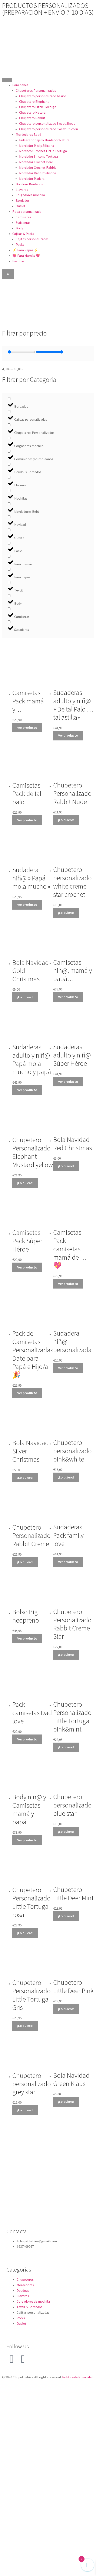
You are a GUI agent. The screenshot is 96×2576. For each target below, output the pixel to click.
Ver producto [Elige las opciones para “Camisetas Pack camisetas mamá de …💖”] (68, 1284)
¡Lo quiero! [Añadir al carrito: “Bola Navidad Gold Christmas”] (25, 997)
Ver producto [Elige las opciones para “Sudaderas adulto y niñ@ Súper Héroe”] (68, 1081)
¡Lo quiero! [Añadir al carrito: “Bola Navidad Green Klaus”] (66, 2101)
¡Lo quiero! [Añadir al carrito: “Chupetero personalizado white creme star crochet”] (66, 912)
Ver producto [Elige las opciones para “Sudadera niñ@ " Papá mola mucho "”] (27, 904)
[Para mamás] (9, 556)
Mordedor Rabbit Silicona (37, 173)
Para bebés (20, 85)
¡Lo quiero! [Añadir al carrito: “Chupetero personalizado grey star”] (25, 2110)
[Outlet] (9, 530)
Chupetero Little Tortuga (37, 107)
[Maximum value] (49, 352)
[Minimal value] (21, 352)
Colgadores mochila (30, 195)
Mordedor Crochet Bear (36, 162)
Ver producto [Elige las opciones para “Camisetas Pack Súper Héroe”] (27, 1267)
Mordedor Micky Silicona (36, 145)
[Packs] (9, 543)
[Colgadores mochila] (9, 438)
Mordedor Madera (31, 178)
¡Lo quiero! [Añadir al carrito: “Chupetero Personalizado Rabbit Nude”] (66, 820)
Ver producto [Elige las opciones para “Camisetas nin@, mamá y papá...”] (68, 997)
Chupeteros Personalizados (36, 90)
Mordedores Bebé (28, 134)
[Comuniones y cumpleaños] (9, 451)
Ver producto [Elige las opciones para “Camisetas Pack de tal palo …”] (27, 820)
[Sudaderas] (9, 621)
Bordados (23, 200)
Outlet (21, 206)
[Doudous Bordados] (9, 464)
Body (19, 228)
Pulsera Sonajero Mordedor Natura (44, 140)
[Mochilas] (9, 490)
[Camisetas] (9, 608)
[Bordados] (9, 398)
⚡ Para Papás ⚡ (25, 250)
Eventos (18, 261)
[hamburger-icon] (7, 80)
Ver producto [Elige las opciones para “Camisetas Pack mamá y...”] (27, 727)
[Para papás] (9, 569)
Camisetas (23, 217)
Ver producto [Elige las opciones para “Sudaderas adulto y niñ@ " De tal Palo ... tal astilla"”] (68, 735)
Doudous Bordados (29, 184)
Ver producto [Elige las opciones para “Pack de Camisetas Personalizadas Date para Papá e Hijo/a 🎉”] (27, 1393)
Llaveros (22, 189)
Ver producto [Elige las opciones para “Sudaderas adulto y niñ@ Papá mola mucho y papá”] (27, 1090)
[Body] (9, 595)
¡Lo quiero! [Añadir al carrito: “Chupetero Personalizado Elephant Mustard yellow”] (25, 1183)
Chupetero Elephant (34, 101)
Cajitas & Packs (23, 233)
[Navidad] (9, 516)
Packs (20, 244)
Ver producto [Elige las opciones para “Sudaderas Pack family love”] (68, 1562)
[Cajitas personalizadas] (9, 411)
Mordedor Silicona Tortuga (38, 156)
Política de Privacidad (78, 2377)
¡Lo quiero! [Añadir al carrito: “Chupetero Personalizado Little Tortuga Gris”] (25, 2025)
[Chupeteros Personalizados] (9, 424)
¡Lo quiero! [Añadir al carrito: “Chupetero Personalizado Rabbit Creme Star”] (66, 1654)
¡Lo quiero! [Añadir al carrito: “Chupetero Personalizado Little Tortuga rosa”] (25, 1933)
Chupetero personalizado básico (42, 96)
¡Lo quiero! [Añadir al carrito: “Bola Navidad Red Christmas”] (66, 1166)
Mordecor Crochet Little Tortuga (43, 151)
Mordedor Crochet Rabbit (37, 167)
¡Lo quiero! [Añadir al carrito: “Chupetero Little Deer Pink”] (66, 2009)
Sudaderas (23, 222)
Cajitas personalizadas (32, 239)
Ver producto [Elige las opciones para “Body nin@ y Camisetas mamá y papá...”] (27, 1840)
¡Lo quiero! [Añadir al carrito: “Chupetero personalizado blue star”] (66, 1831)
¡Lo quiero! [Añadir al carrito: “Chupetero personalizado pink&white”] (66, 1477)
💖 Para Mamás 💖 (26, 255)
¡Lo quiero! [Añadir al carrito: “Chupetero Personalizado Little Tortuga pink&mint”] (66, 1747)
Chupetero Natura (32, 112)
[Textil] (9, 582)
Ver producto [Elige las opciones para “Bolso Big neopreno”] (27, 1638)
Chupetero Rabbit (32, 118)
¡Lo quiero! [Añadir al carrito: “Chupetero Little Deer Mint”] (66, 1916)
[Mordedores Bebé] (9, 503)
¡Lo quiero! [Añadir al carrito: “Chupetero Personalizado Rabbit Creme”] (25, 1562)
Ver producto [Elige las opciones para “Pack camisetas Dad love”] (27, 1739)
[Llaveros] (9, 477)
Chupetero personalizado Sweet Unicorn (48, 129)
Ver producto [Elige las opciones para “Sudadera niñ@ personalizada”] (68, 1368)
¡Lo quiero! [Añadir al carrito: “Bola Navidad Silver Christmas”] (25, 1477)
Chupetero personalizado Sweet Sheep (47, 123)
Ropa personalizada (26, 211)
